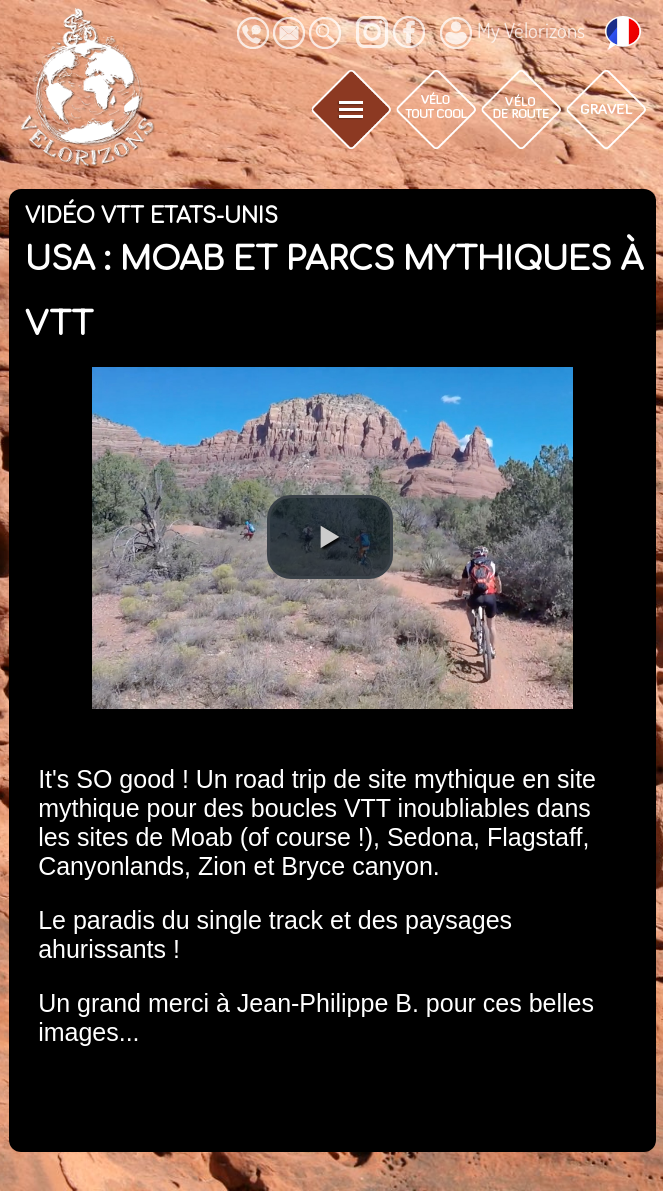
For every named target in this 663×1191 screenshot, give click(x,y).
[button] (330, 537)
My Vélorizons (512, 33)
